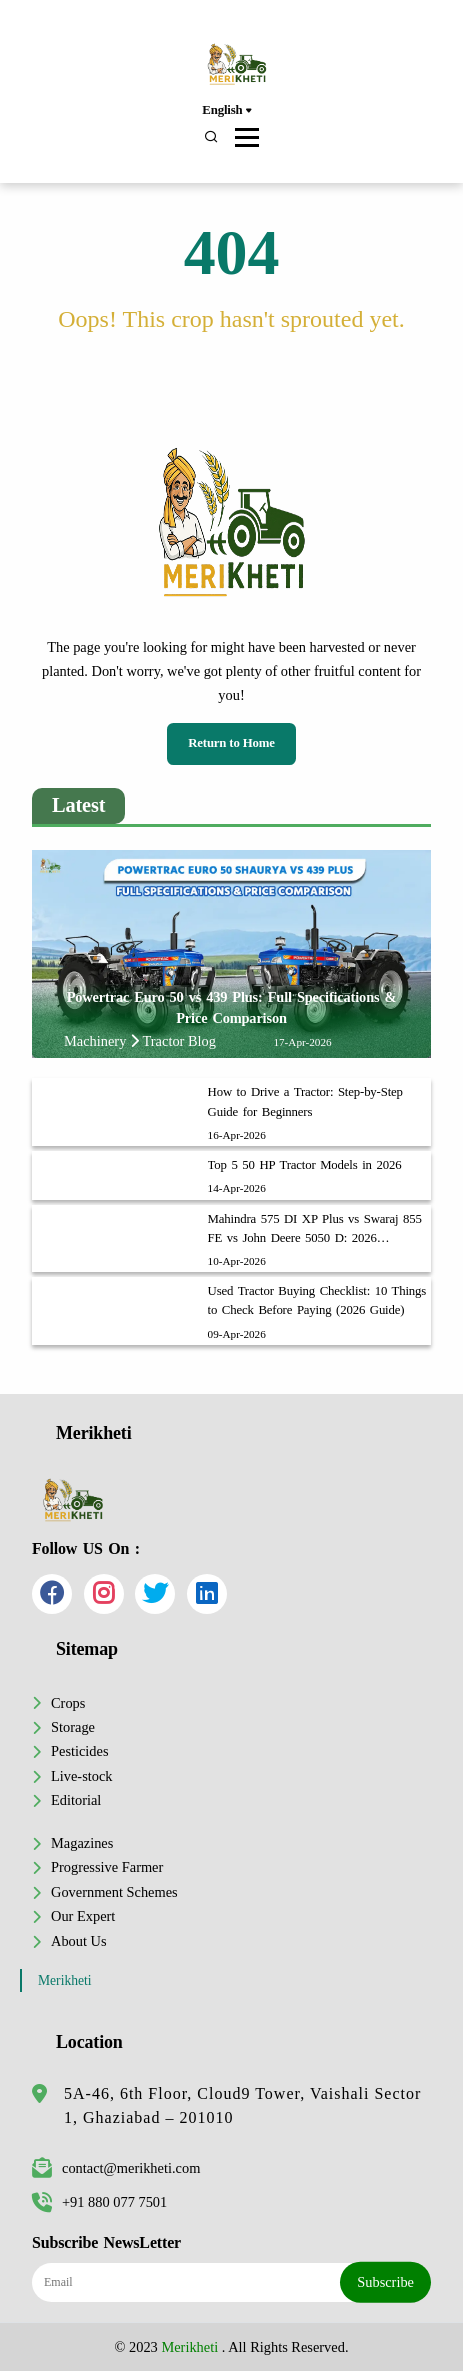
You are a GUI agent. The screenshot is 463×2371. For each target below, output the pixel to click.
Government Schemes (114, 1892)
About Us (79, 1941)
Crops (68, 1703)
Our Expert (83, 1916)
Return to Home (231, 743)
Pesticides (80, 1751)
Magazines (82, 1843)
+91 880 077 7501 (99, 2202)
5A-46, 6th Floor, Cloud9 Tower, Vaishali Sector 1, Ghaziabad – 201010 (242, 2105)
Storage (73, 1727)
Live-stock (82, 1776)
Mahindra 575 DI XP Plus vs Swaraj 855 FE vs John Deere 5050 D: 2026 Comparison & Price (315, 1230)
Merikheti (65, 1980)
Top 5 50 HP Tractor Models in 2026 (305, 1165)
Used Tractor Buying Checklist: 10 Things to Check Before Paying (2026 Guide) (317, 1300)
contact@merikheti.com (116, 2168)
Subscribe (385, 2282)
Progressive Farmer (107, 1867)
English (226, 111)
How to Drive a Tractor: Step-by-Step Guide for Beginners (305, 1101)
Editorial (76, 1800)
